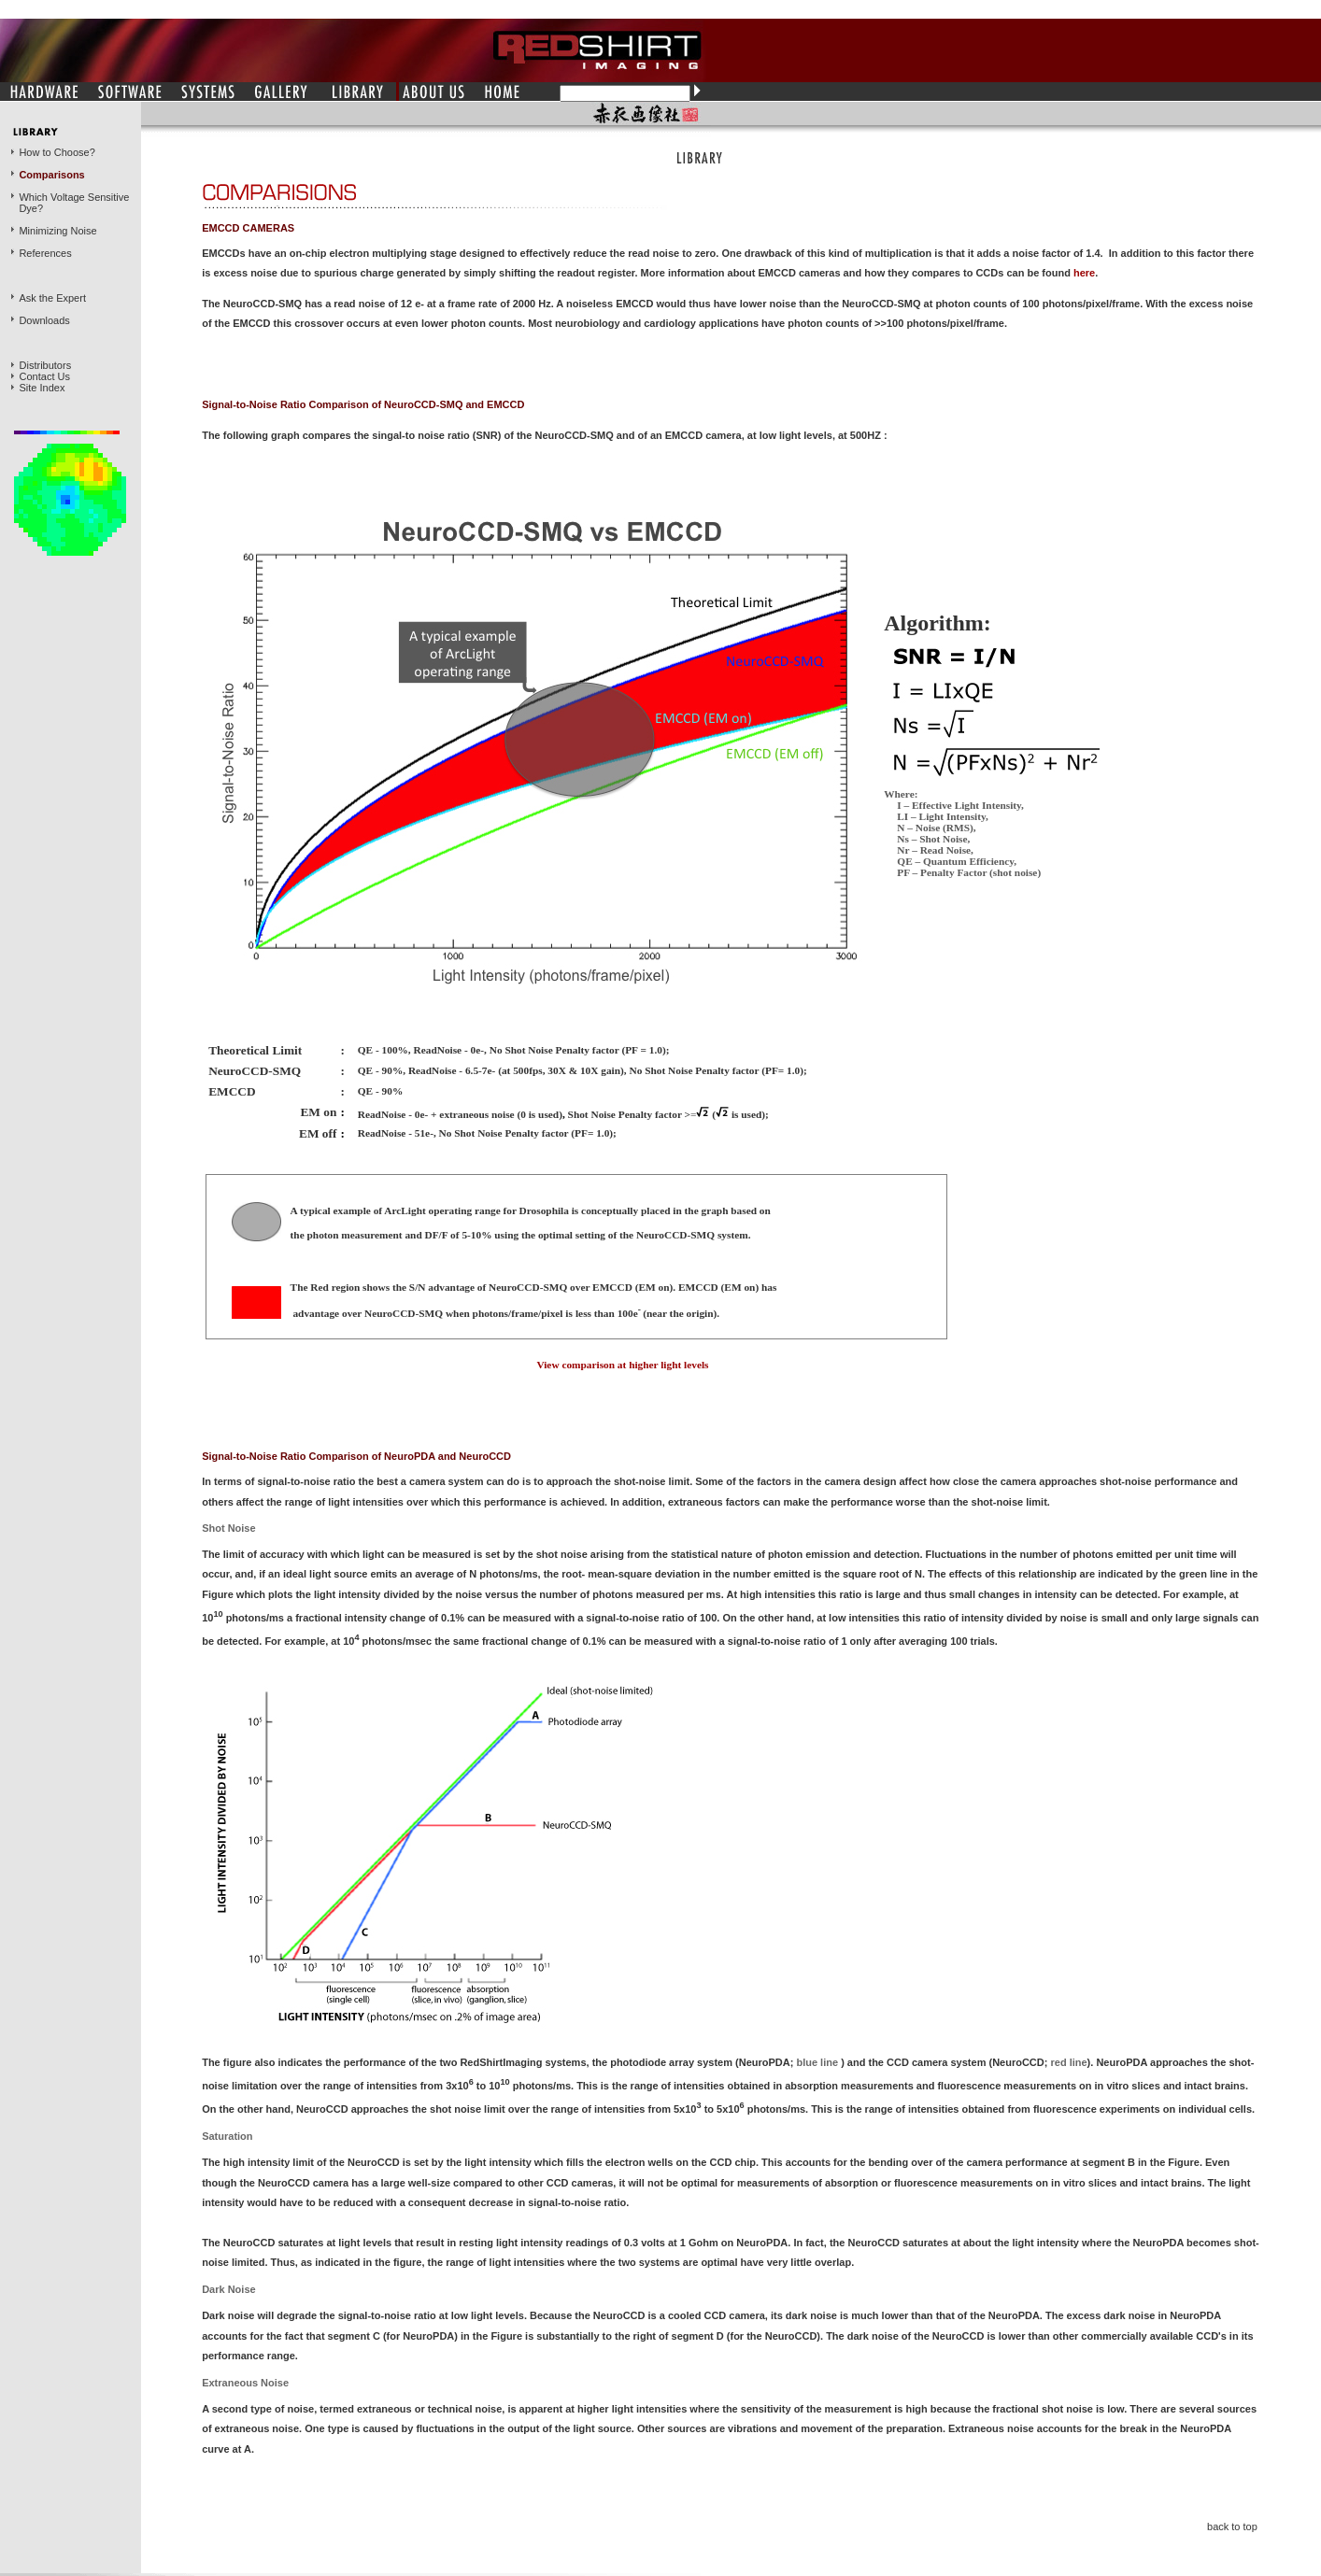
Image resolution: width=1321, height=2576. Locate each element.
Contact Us (45, 376)
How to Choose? (56, 152)
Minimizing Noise (57, 230)
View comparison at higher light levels (621, 1364)
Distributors (46, 365)
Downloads (44, 320)
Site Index (42, 387)
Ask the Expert (52, 298)
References (45, 253)
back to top (1232, 2526)
